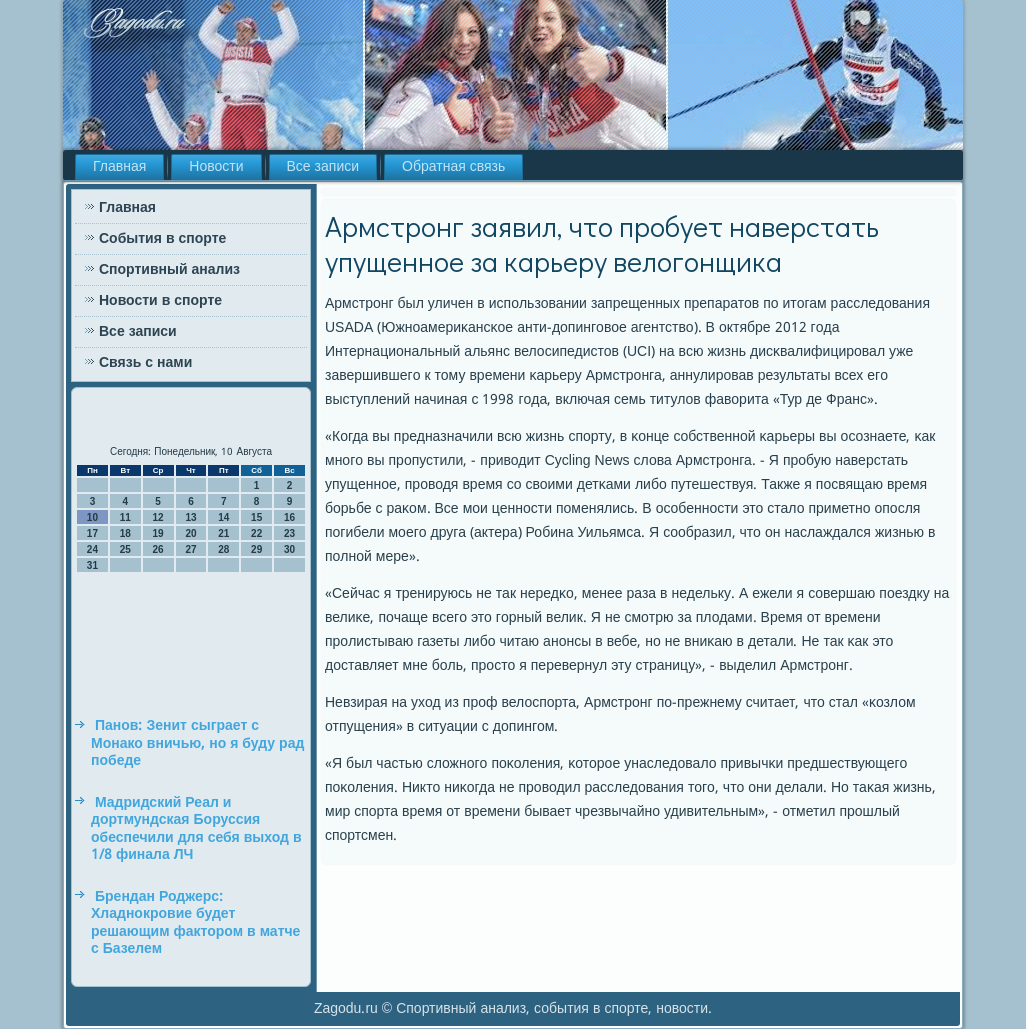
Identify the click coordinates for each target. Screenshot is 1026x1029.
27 (190, 549)
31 (92, 565)
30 (289, 549)
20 (190, 533)
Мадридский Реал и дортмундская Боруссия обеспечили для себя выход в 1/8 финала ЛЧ (196, 829)
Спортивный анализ (169, 270)
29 (256, 549)
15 (256, 517)
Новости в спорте (160, 301)
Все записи (323, 167)
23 (289, 533)
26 (158, 549)
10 (92, 517)
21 (223, 533)
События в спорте (162, 239)
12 (158, 517)
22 (256, 533)
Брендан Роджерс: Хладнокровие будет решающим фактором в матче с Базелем (195, 923)
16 (289, 517)
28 (223, 549)
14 (223, 517)
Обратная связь (453, 167)
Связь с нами (145, 363)
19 (158, 533)
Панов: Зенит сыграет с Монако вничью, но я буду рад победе (197, 743)
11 (125, 517)
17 (92, 533)
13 (190, 517)
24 (92, 549)
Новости (216, 167)
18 (125, 533)
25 (125, 549)
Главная (119, 167)
